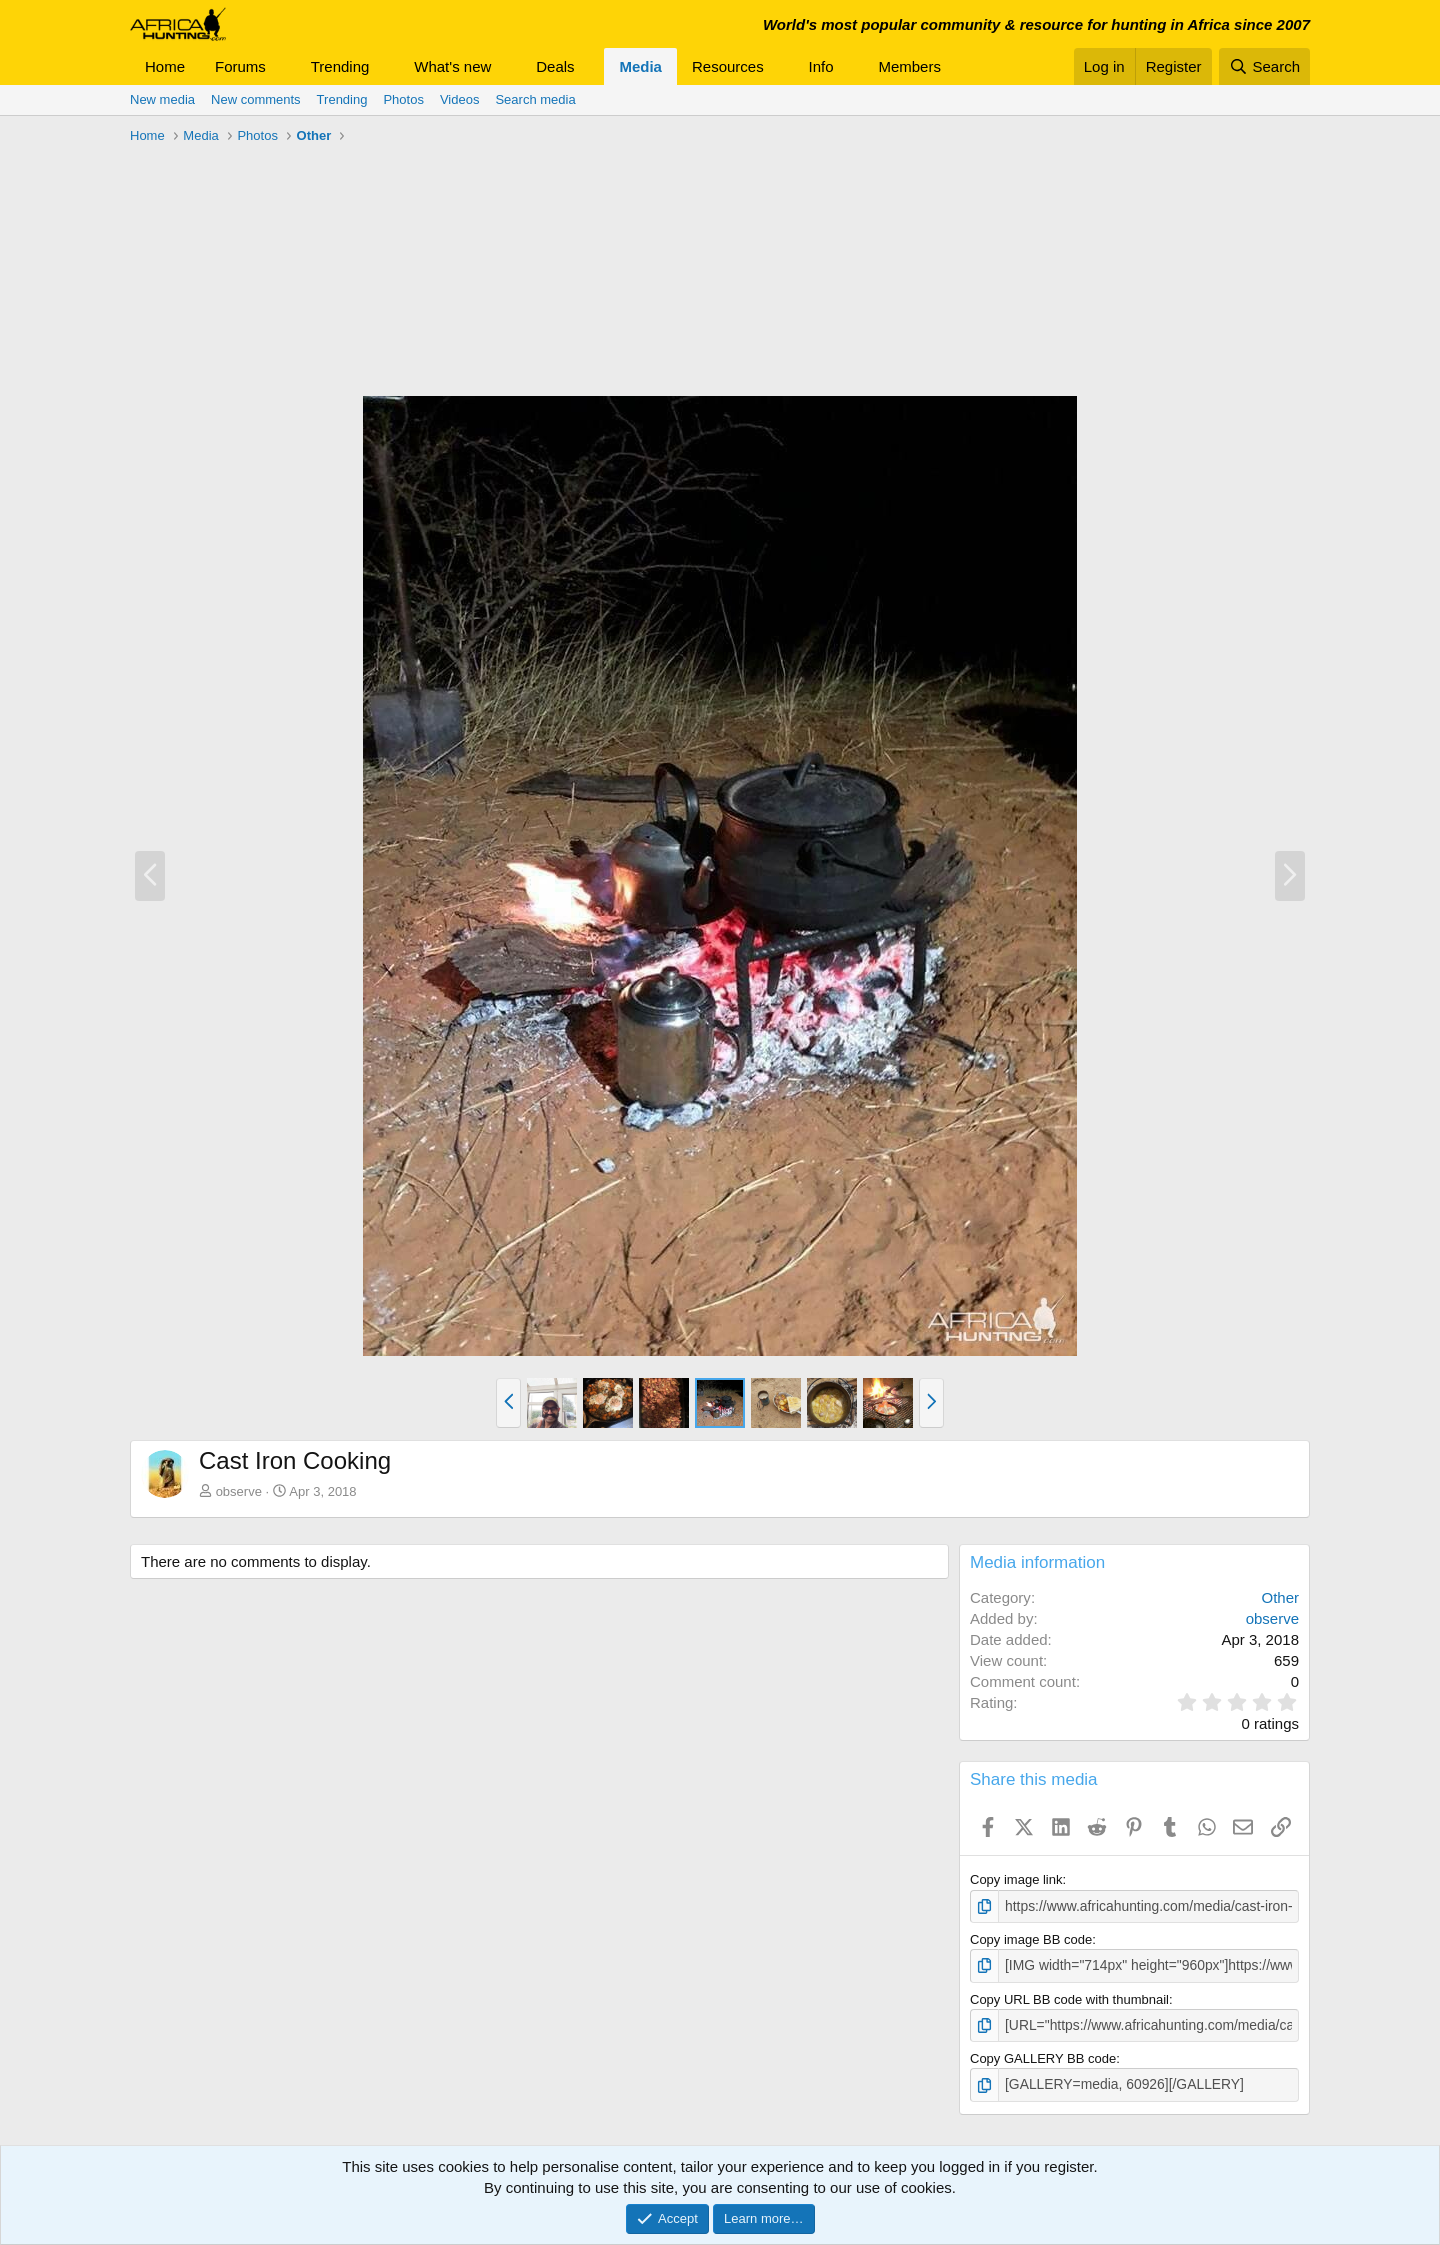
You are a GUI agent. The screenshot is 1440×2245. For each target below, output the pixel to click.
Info (821, 66)
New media (162, 99)
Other (1280, 1597)
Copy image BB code (1031, 1938)
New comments (256, 99)
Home (165, 66)
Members (909, 66)
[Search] (1264, 66)
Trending (340, 66)
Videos (460, 99)
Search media (535, 99)
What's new (452, 66)
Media (640, 66)
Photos (403, 99)
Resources (728, 66)
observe (239, 1491)
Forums (240, 66)
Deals (555, 66)
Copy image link (1016, 1879)
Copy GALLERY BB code (1043, 2054)
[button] (282, 66)
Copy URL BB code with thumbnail (1069, 1996)
